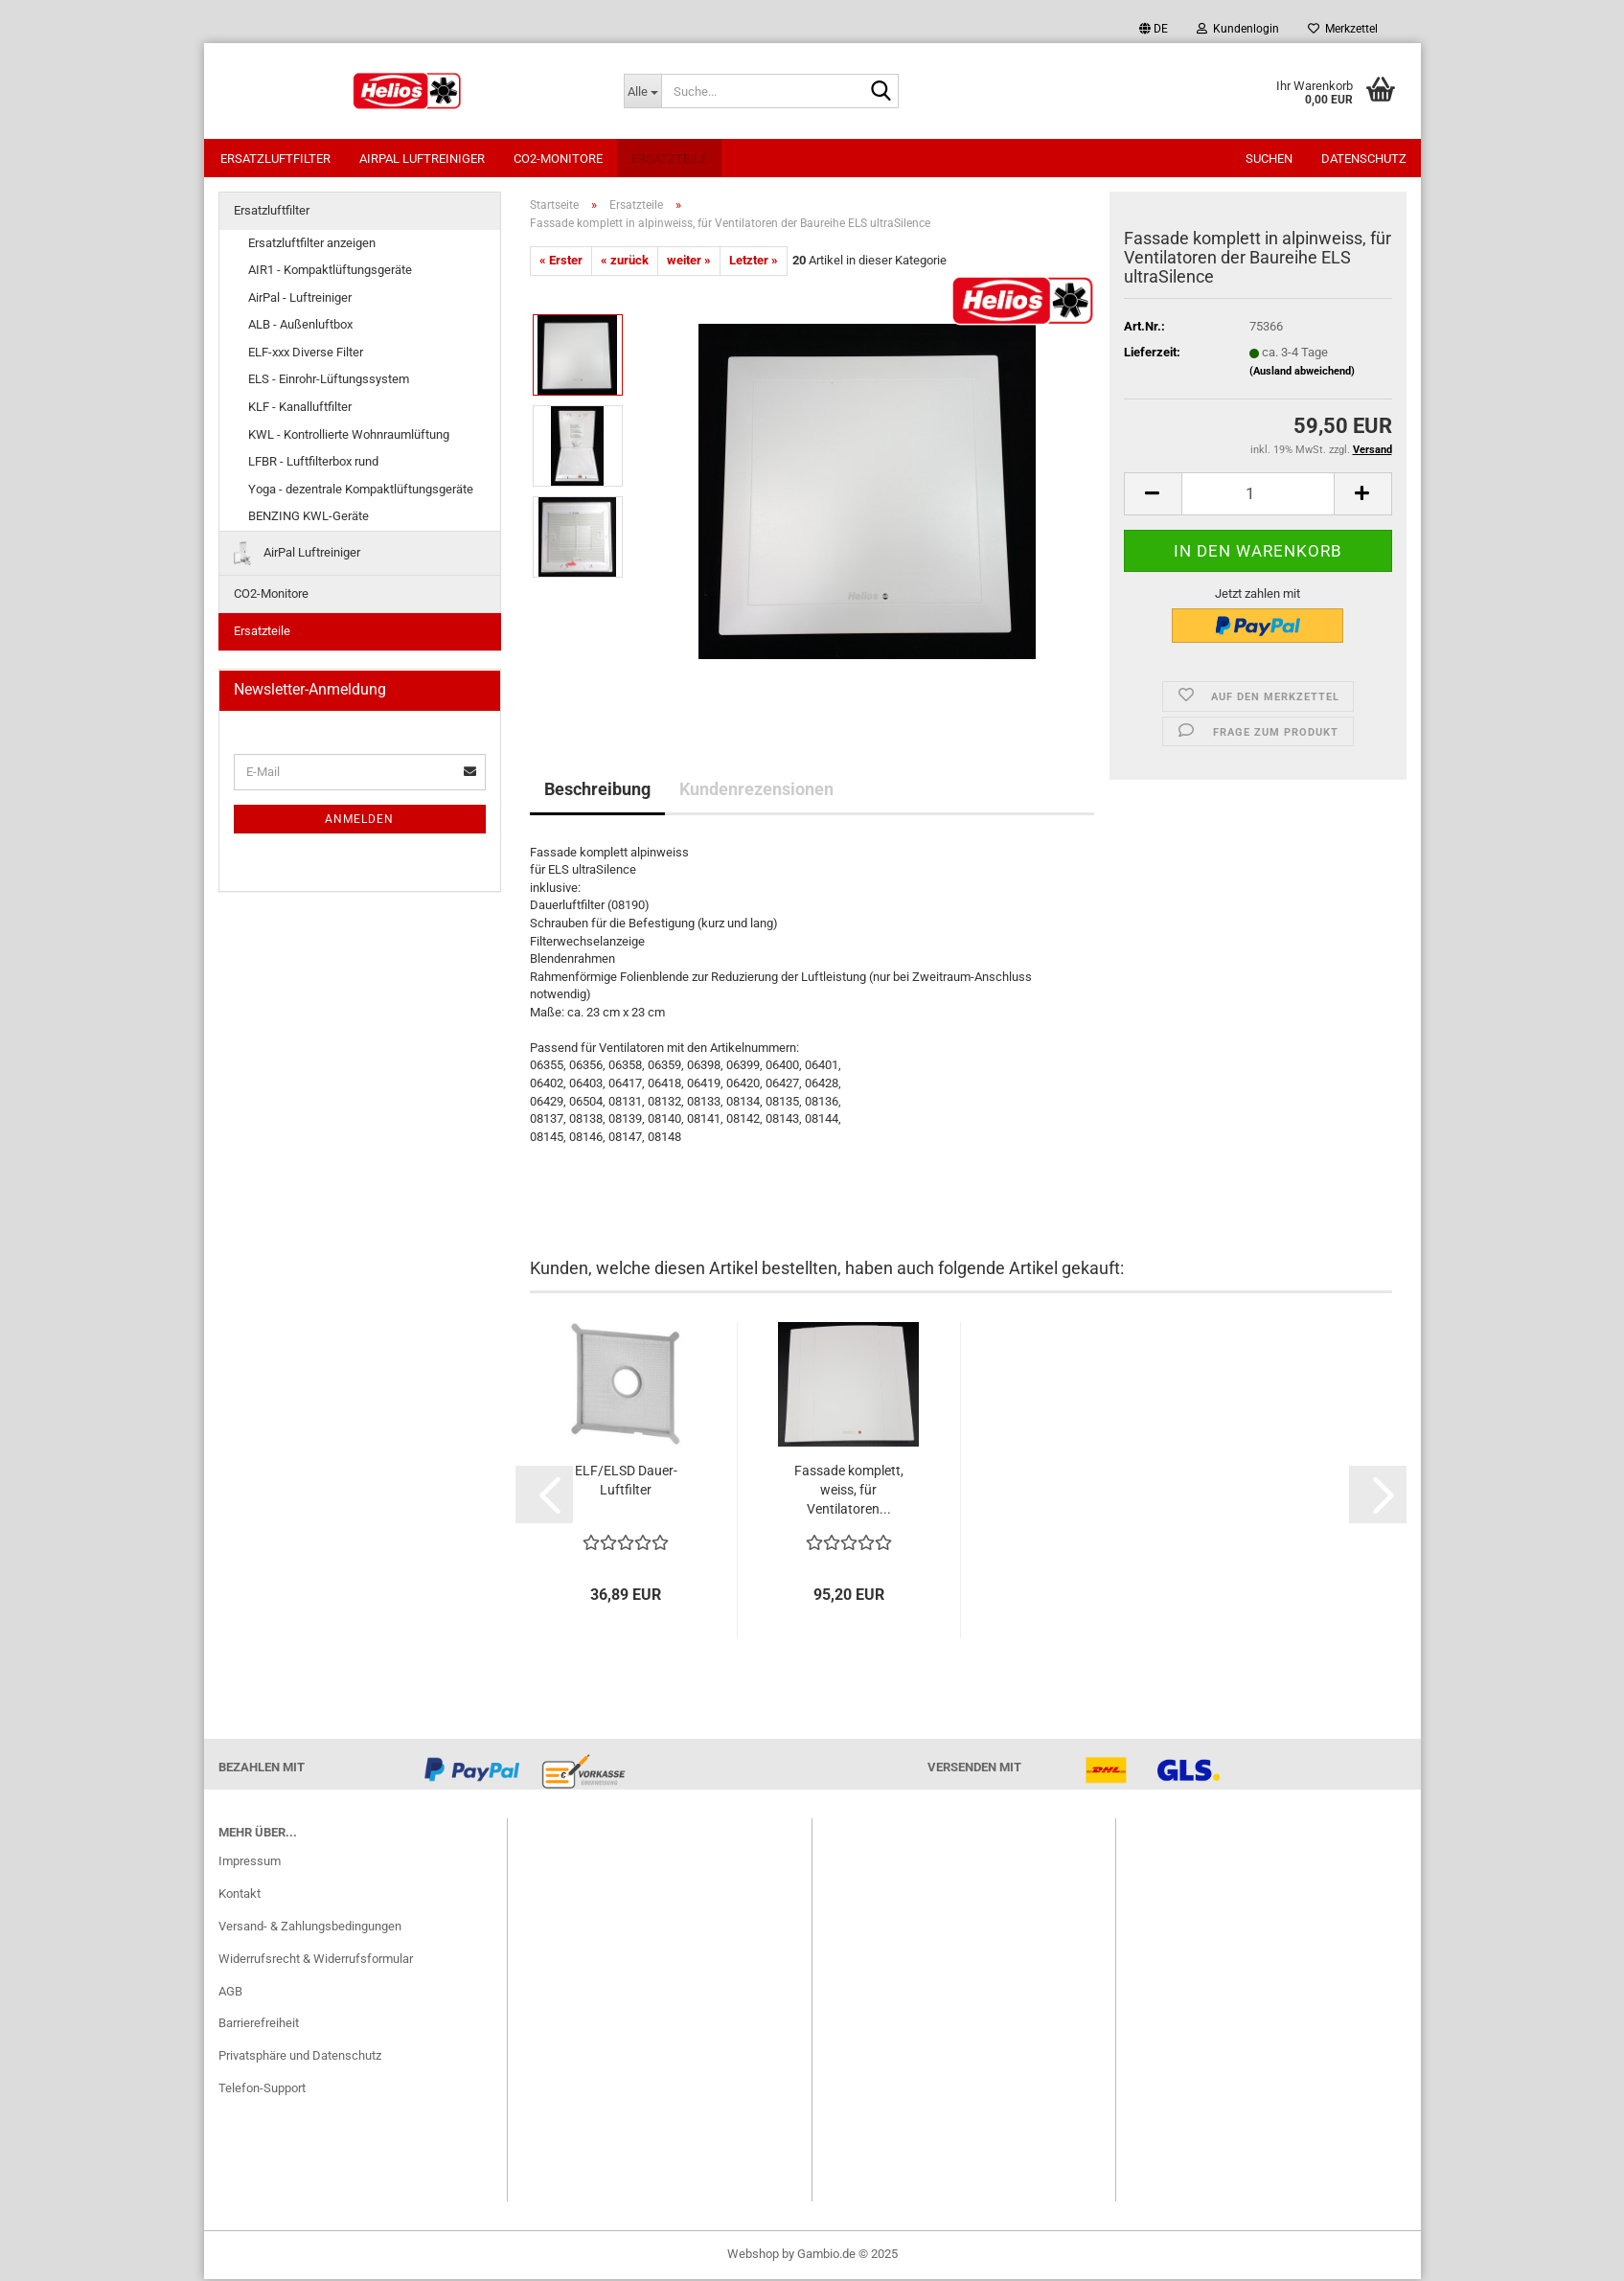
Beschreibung (597, 791)
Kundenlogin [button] (1238, 28)
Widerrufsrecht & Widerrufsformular (315, 1960)
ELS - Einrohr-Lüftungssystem (328, 381)
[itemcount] (1258, 495)
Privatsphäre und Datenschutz (299, 2057)
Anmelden (359, 821)
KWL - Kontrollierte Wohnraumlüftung (348, 436)
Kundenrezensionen (756, 791)
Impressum (249, 1863)
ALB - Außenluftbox (300, 326)
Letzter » (753, 262)
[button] (1153, 28)
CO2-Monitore (558, 158)
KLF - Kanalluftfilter (300, 408)
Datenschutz (1364, 158)
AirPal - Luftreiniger (300, 299)
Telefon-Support (262, 2090)
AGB (230, 1993)
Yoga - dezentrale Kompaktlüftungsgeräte (360, 491)
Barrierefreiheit (258, 2025)
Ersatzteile (669, 158)
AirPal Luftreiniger (422, 158)
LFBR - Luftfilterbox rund (313, 463)
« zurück (625, 262)
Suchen (1269, 158)
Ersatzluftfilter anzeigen (312, 245)
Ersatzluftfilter (275, 158)
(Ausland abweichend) (1302, 373)
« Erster (561, 262)
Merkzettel (1343, 28)
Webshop (753, 2255)
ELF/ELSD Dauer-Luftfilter (626, 1482)
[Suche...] (642, 91)
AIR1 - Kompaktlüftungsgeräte (330, 271)
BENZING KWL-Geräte (308, 518)
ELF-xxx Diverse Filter (305, 354)
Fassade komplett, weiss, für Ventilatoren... (848, 1491)
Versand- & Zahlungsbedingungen (309, 1928)
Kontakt (239, 1895)
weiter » (689, 262)
